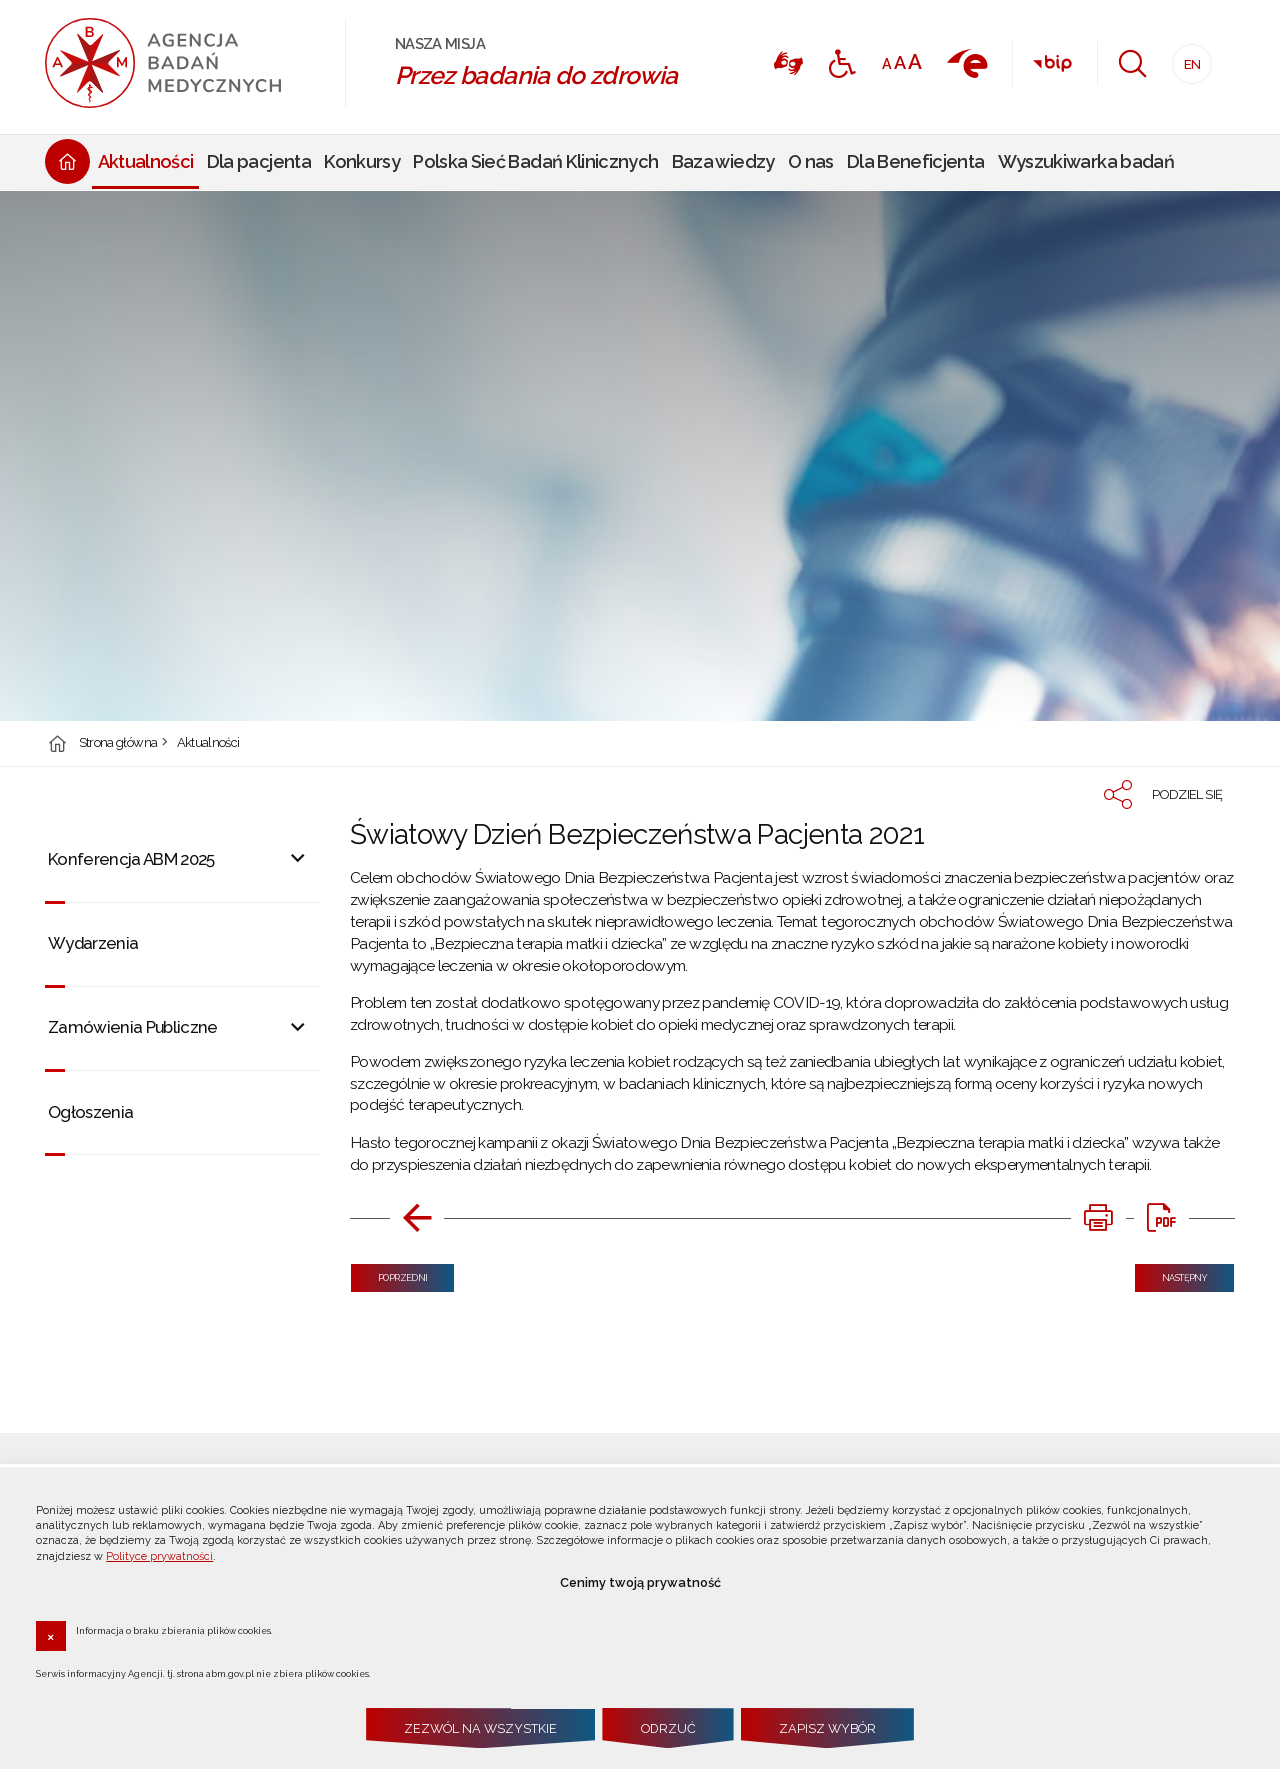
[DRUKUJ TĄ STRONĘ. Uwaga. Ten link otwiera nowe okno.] (1098, 1218)
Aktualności (208, 743)
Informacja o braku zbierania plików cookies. (174, 1630)
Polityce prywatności (159, 1556)
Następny (1171, 1273)
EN (1186, 58)
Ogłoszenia (91, 1112)
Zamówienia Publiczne (133, 1027)
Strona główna (118, 743)
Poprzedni (389, 1273)
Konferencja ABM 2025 (131, 859)
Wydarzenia (93, 943)
